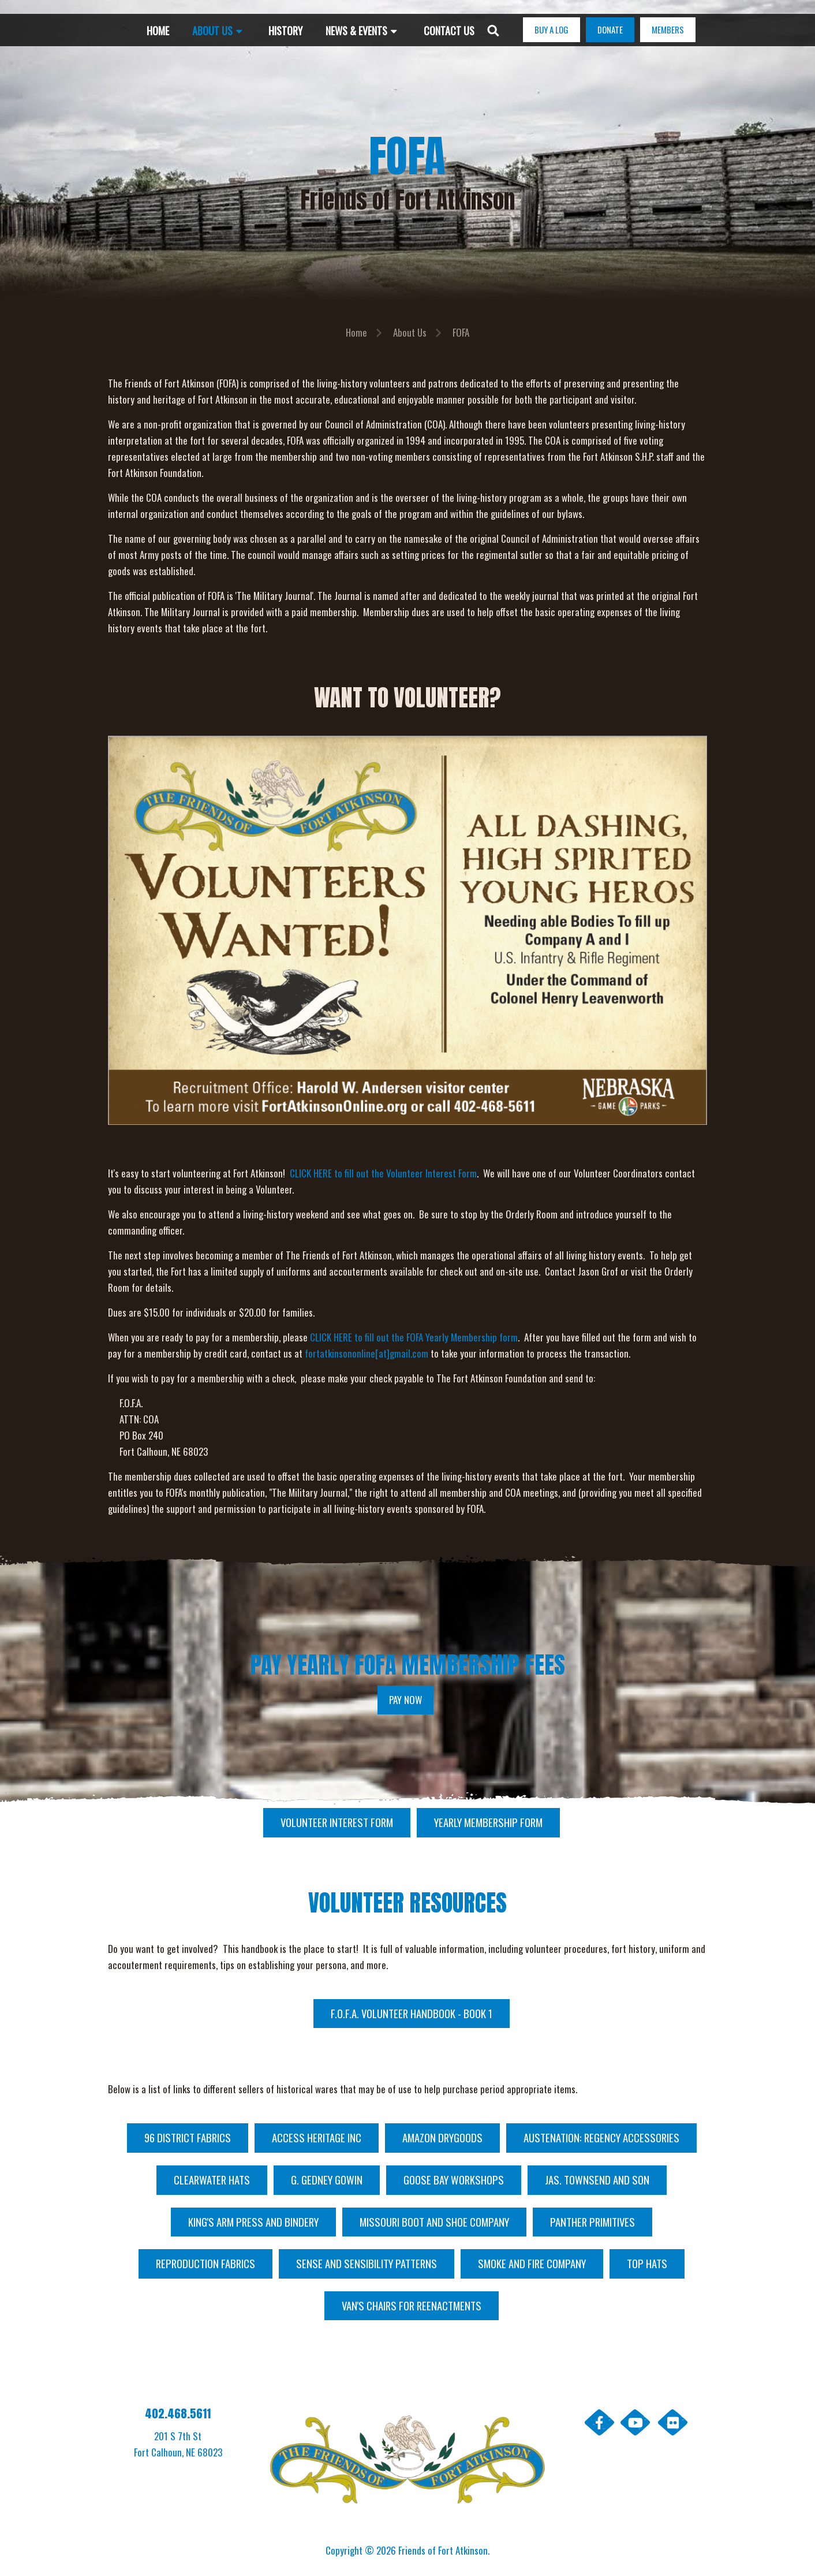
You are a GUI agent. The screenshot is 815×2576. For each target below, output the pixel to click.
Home (356, 332)
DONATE (610, 29)
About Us (410, 332)
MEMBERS (668, 29)
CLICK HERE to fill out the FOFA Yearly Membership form (414, 1337)
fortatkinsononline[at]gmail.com (366, 1353)
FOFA (461, 332)
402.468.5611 (178, 2413)
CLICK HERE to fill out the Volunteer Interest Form (383, 1173)
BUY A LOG (551, 29)
